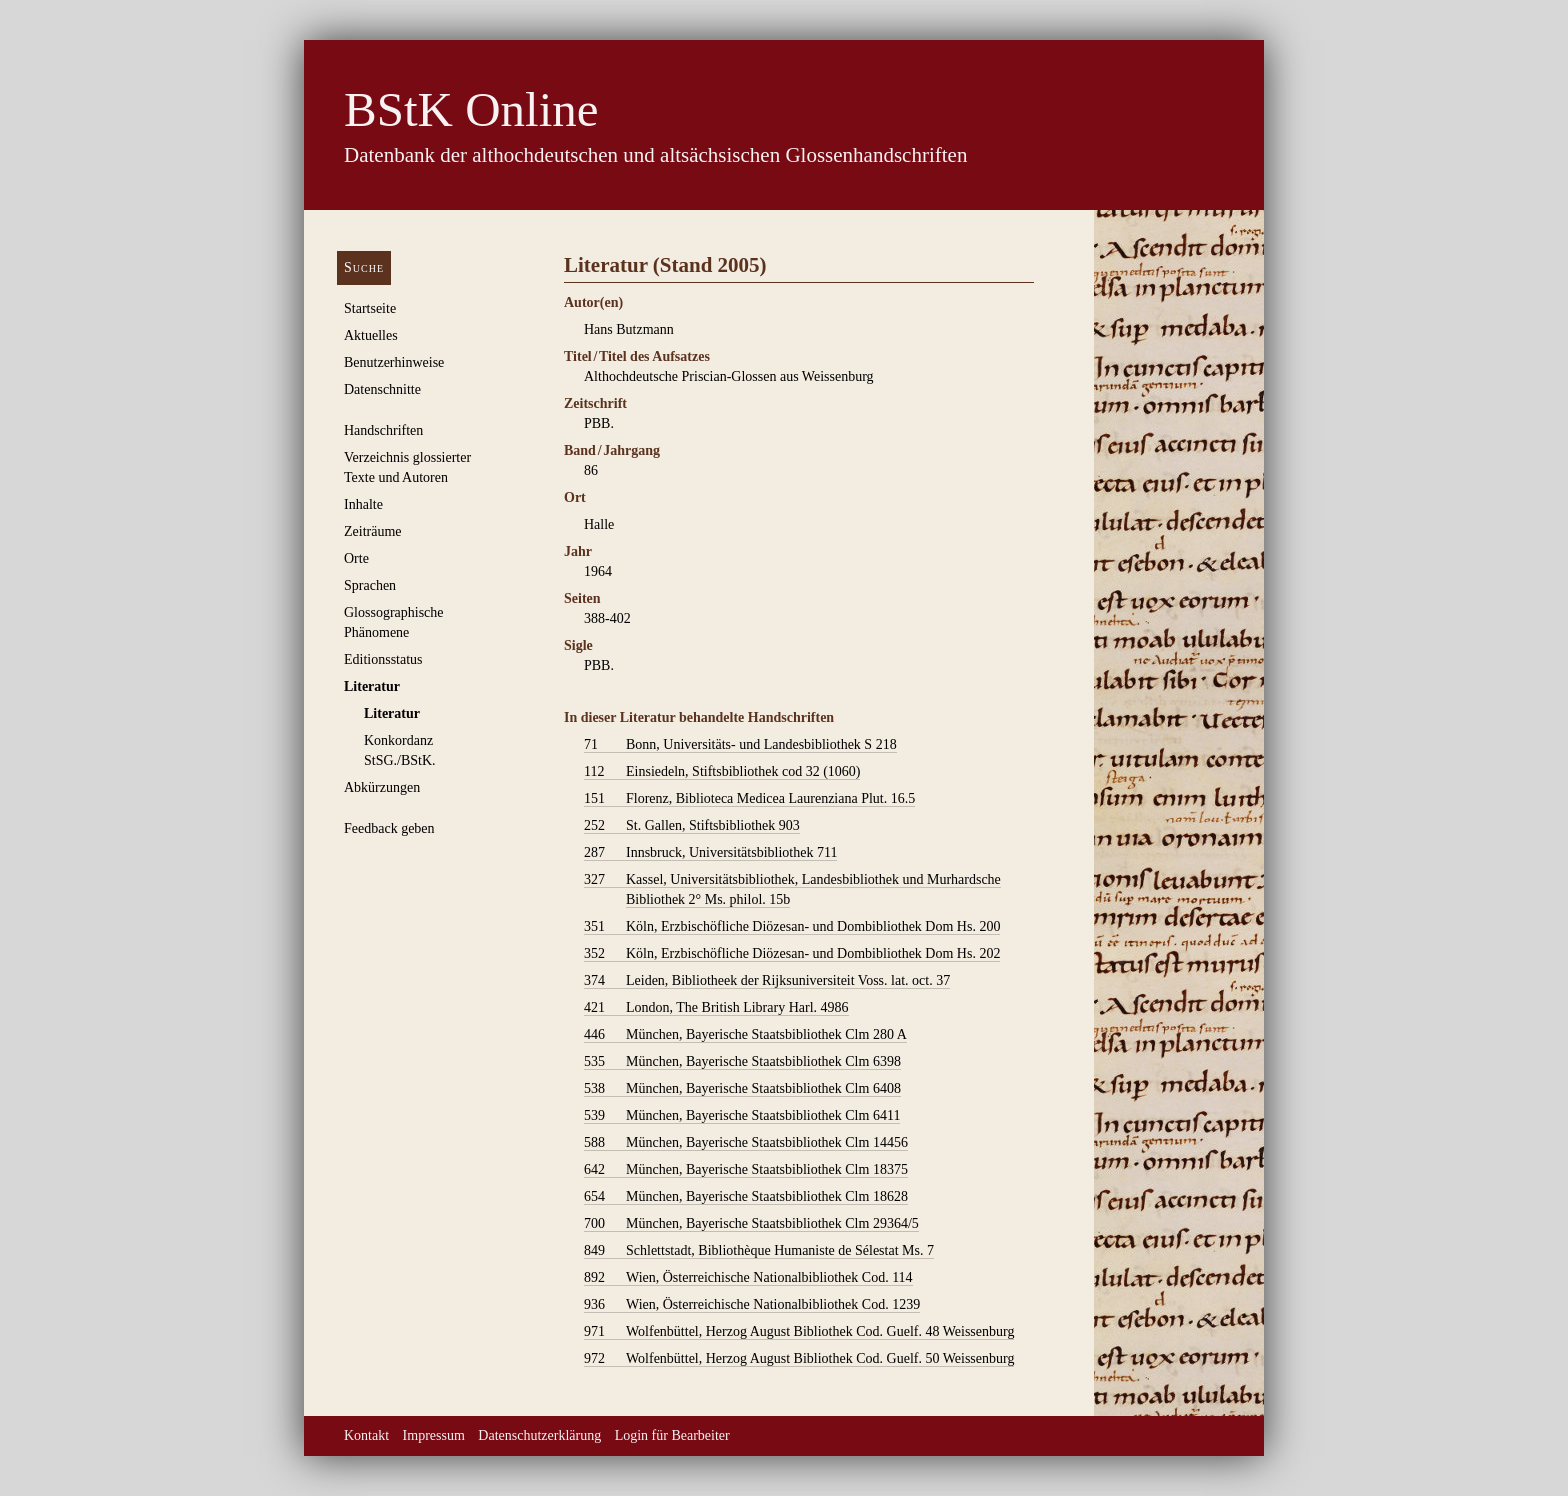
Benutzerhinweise (394, 362)
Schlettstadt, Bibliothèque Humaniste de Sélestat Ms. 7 (759, 1251)
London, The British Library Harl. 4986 (716, 1008)
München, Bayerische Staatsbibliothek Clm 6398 (742, 1062)
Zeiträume (373, 531)
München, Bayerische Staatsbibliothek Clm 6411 (742, 1116)
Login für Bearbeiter (672, 1435)
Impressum (434, 1435)
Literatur (372, 686)
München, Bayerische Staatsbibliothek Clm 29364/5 (751, 1224)
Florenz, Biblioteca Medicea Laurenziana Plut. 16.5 (749, 799)
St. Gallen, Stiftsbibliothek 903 (692, 826)
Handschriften (383, 430)
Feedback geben (389, 828)
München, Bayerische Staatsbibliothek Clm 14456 (746, 1143)
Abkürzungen (382, 787)
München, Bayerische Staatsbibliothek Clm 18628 (746, 1197)
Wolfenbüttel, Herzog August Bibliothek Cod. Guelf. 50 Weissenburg (799, 1359)
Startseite (370, 308)
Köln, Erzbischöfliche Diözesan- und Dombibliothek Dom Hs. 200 (792, 927)
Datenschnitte (382, 389)
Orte (356, 558)
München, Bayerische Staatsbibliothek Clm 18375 (746, 1170)
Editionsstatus (383, 659)
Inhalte (363, 504)
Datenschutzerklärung (539, 1435)
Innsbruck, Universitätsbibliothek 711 (710, 853)
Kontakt (366, 1435)
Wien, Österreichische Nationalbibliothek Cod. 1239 (752, 1305)
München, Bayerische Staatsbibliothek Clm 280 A (745, 1035)
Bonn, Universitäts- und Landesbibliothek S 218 (740, 745)
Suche (364, 267)
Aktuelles (371, 335)
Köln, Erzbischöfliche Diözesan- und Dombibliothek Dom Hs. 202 (792, 954)
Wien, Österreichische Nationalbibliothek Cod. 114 (748, 1278)
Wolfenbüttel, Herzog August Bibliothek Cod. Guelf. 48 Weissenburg (799, 1332)
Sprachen (370, 585)
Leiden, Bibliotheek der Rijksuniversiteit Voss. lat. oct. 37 (767, 981)
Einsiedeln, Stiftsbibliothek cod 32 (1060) (722, 772)
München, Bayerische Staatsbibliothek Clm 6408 (742, 1089)
